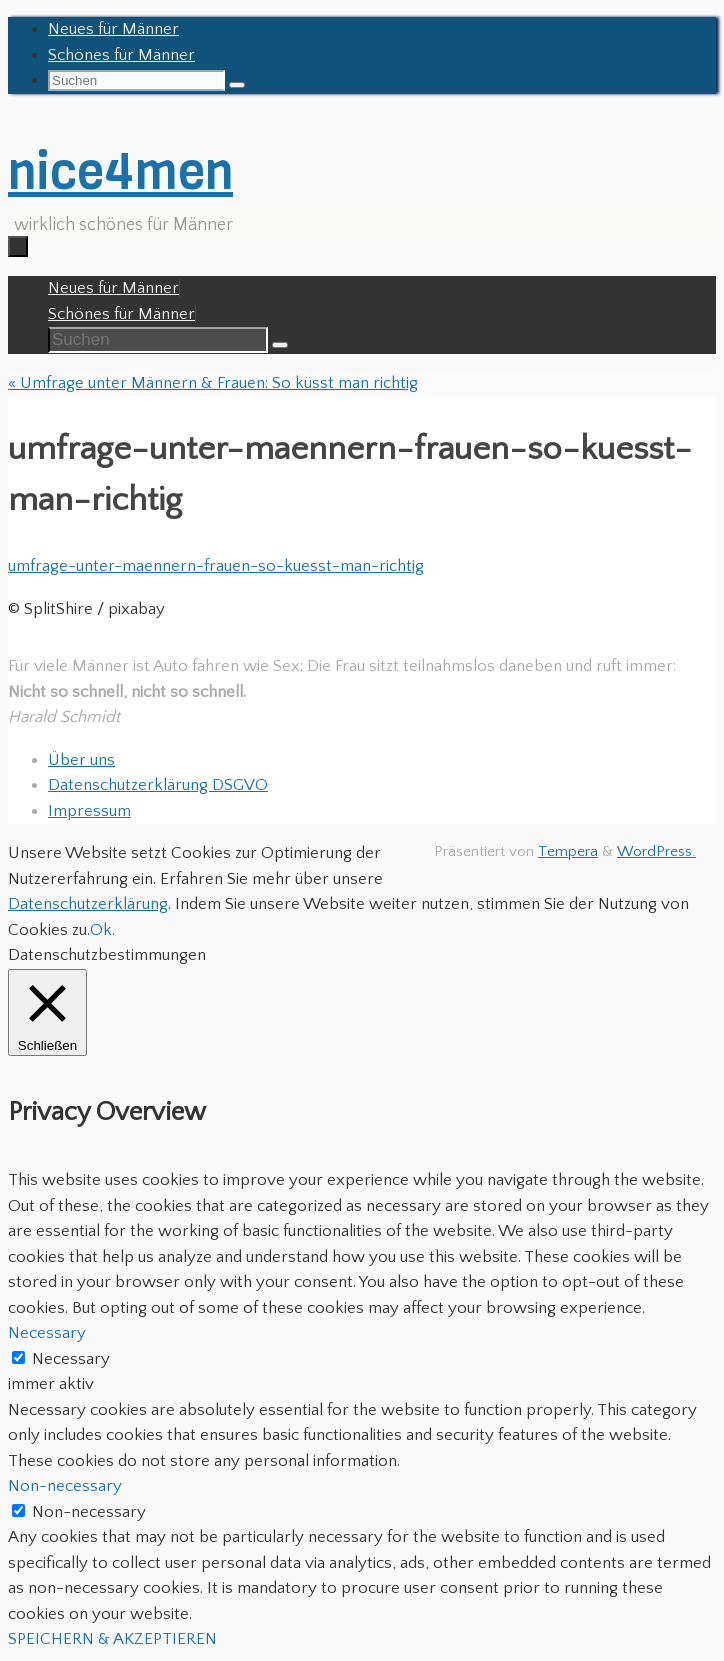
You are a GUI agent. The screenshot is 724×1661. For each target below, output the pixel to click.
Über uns (81, 760)
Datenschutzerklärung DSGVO (158, 785)
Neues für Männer (113, 29)
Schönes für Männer (121, 55)
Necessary (71, 1359)
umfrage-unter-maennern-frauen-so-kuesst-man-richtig (216, 566)
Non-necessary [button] (65, 1486)
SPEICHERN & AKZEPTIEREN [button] (112, 1639)
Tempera (568, 851)
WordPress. (656, 851)
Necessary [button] (47, 1333)
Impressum (89, 811)
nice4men (120, 171)
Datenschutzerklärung (88, 904)
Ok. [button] (102, 930)
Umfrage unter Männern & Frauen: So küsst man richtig (213, 383)
